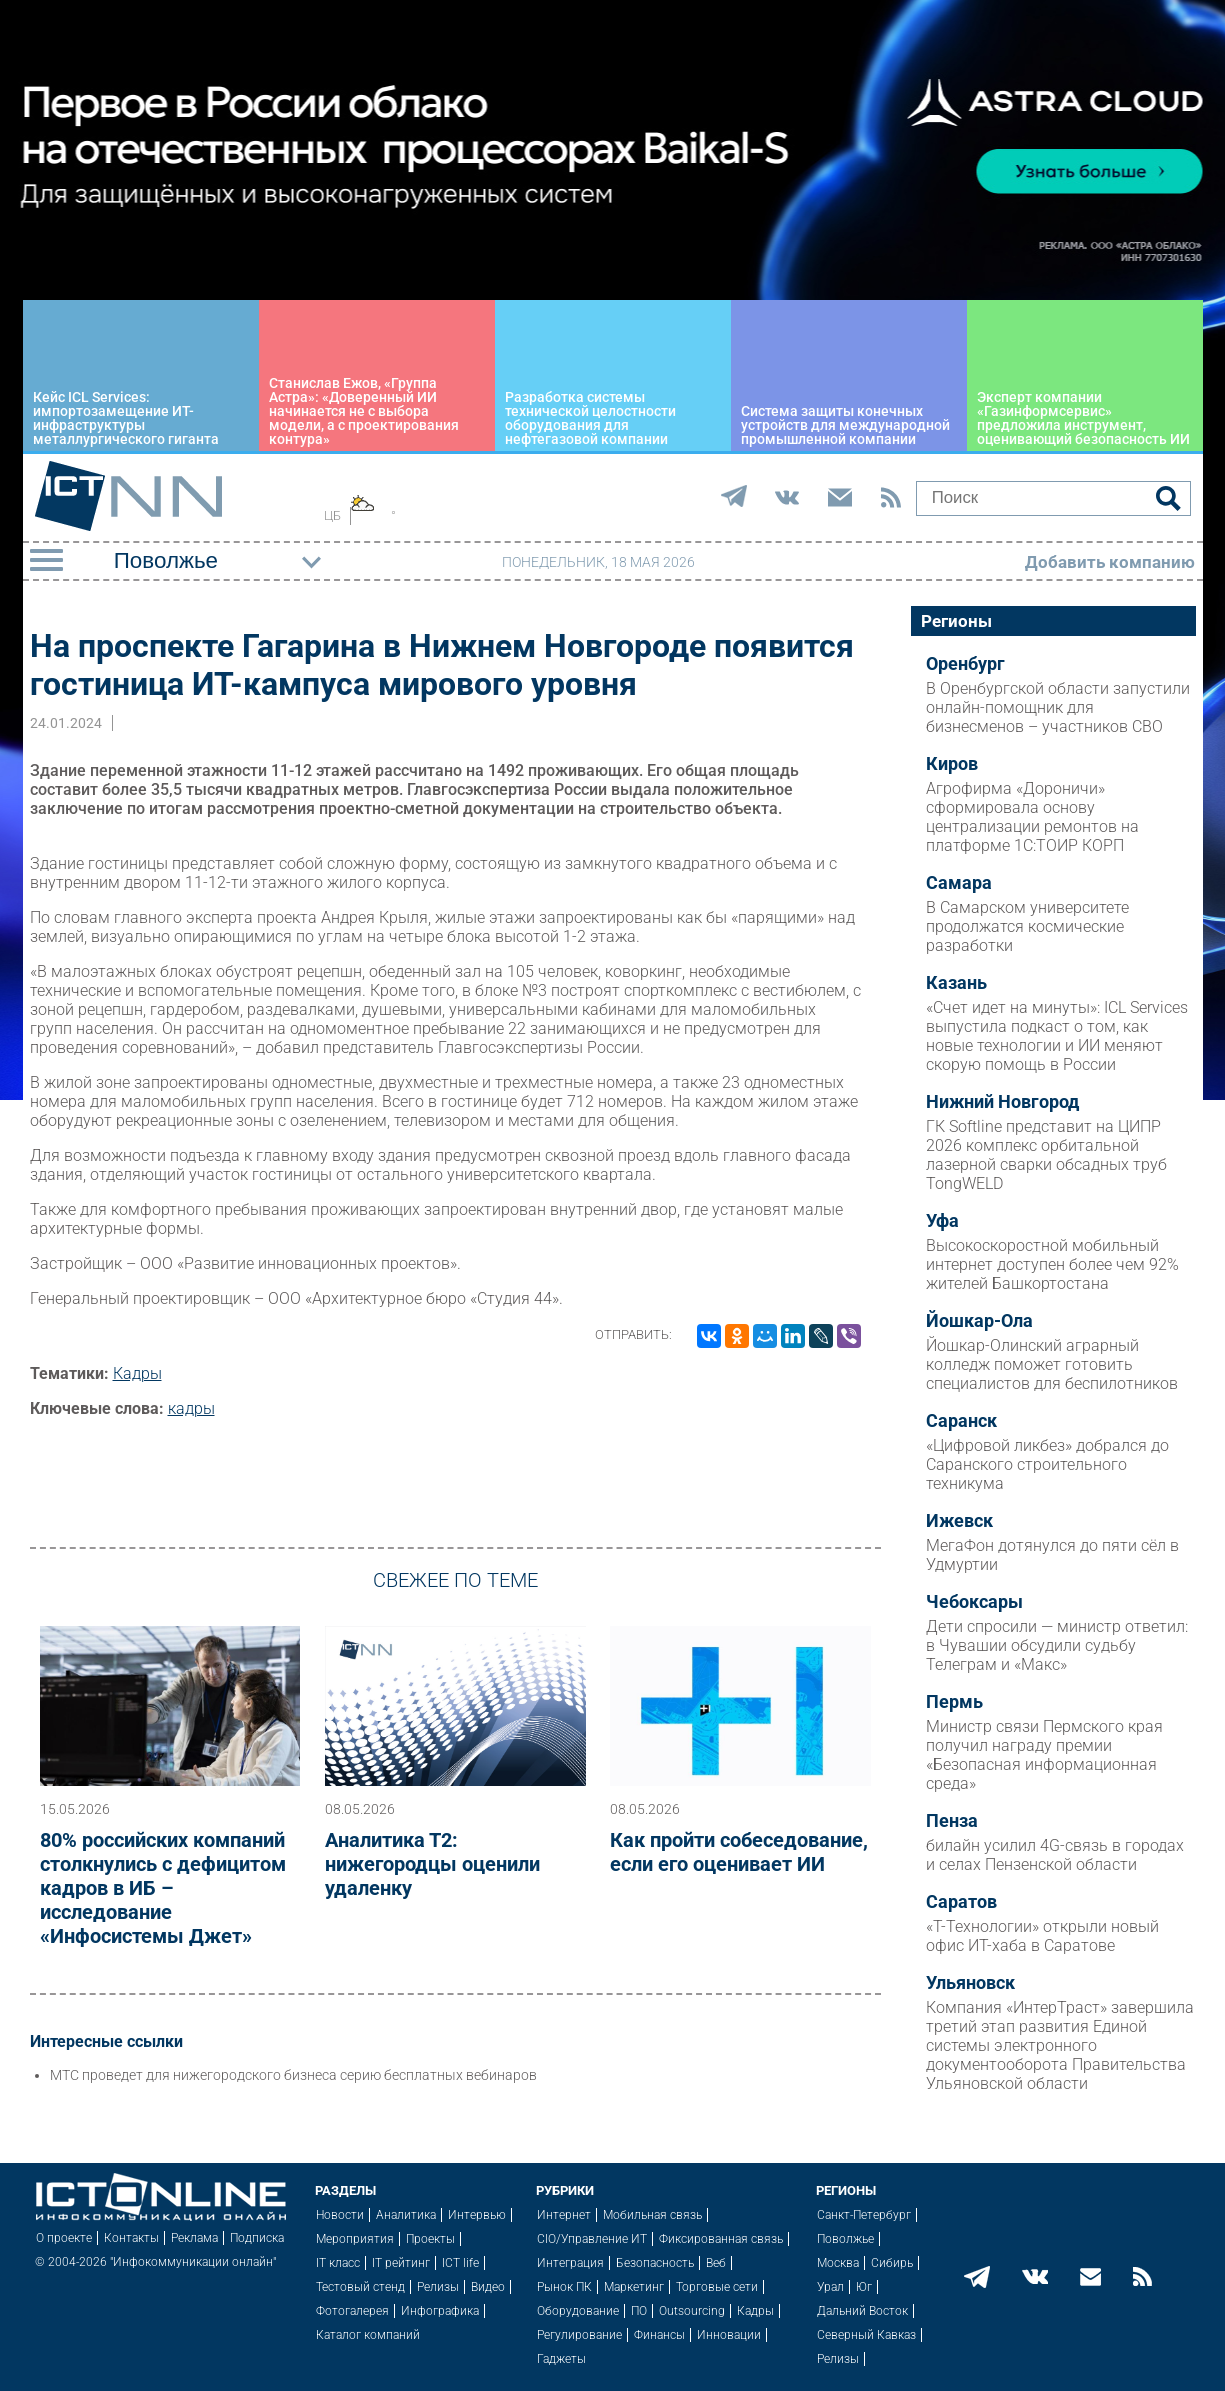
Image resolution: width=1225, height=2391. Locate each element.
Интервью (477, 2215)
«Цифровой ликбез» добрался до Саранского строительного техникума (1047, 1464)
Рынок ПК (564, 2287)
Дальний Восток (862, 2311)
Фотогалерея (352, 2311)
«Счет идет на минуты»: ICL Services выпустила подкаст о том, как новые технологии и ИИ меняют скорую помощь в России (1057, 1036)
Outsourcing (692, 2311)
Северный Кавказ (866, 2335)
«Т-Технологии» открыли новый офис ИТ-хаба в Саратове (1042, 1936)
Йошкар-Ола (979, 1321)
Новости (340, 2215)
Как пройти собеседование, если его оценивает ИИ (739, 1852)
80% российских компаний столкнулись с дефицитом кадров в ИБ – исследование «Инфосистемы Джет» (163, 1888)
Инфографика (440, 2311)
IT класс (338, 2263)
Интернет (564, 2215)
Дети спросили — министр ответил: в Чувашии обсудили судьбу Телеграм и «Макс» (1057, 1645)
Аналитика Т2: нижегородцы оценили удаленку (432, 1864)
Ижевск (959, 1521)
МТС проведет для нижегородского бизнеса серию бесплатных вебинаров (293, 2075)
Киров (952, 764)
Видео (488, 2287)
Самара (959, 883)
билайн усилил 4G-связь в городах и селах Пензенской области (1055, 1855)
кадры (191, 1408)
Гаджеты (561, 2359)
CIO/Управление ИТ (592, 2239)
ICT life (460, 2263)
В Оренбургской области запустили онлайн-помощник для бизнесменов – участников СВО (1058, 707)
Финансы (659, 2335)
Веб (716, 2263)
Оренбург (965, 664)
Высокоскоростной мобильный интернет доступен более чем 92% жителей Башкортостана (1052, 1264)
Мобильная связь (652, 2215)
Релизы (438, 2287)
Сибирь (892, 2263)
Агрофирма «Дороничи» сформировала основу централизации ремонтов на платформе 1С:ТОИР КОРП (1032, 817)
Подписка (257, 2238)
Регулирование (579, 2335)
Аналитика (406, 2215)
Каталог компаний (368, 2335)
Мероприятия (355, 2239)
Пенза (952, 1821)
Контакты (131, 2238)
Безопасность (655, 2263)
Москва (838, 2263)
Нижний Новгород (1002, 1102)
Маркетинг (634, 2287)
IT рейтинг (401, 2263)
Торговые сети (717, 2287)
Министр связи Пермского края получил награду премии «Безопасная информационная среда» (1044, 1755)
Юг (864, 2287)
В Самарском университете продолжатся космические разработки (1027, 926)
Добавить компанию (1110, 562)
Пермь (954, 1702)
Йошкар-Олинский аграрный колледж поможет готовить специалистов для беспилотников (1052, 1364)
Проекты (430, 2239)
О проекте (64, 2238)
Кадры (137, 1373)
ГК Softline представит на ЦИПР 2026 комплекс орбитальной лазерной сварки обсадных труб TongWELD (1046, 1155)
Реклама (194, 2238)
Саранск (961, 1421)
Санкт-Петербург (864, 2215)
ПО (639, 2311)
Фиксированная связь (721, 2239)
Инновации (729, 2335)
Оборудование (578, 2311)
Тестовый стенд (360, 2287)
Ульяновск (970, 1983)
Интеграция (570, 2263)
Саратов (961, 1902)
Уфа (942, 1221)
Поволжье (845, 2239)
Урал (830, 2287)
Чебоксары (974, 1602)
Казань (956, 983)
